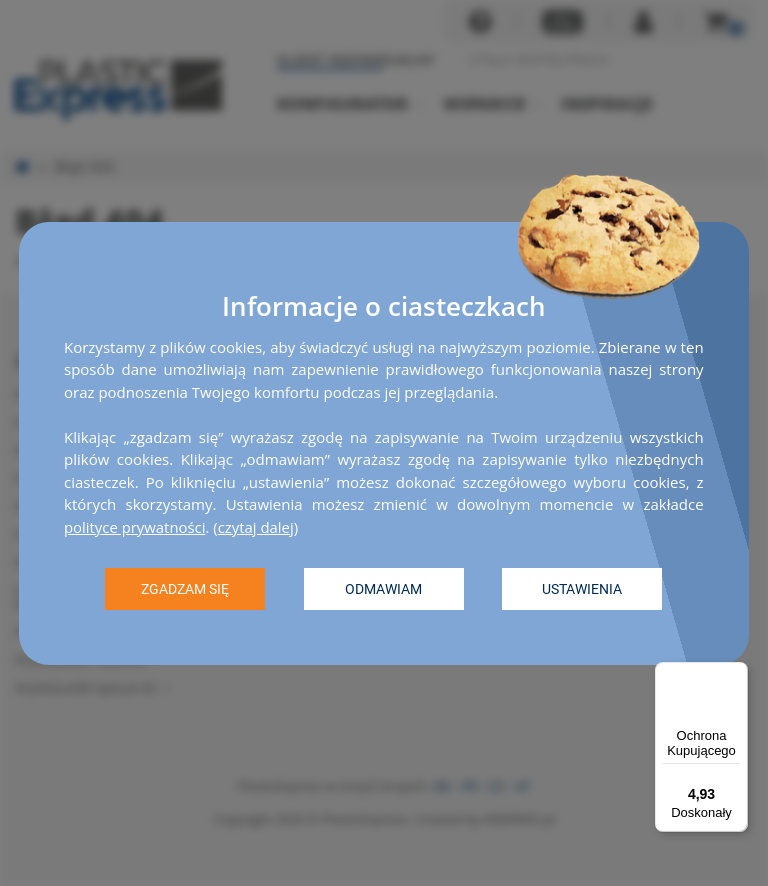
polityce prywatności (135, 526)
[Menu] (736, 674)
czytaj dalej (257, 526)
